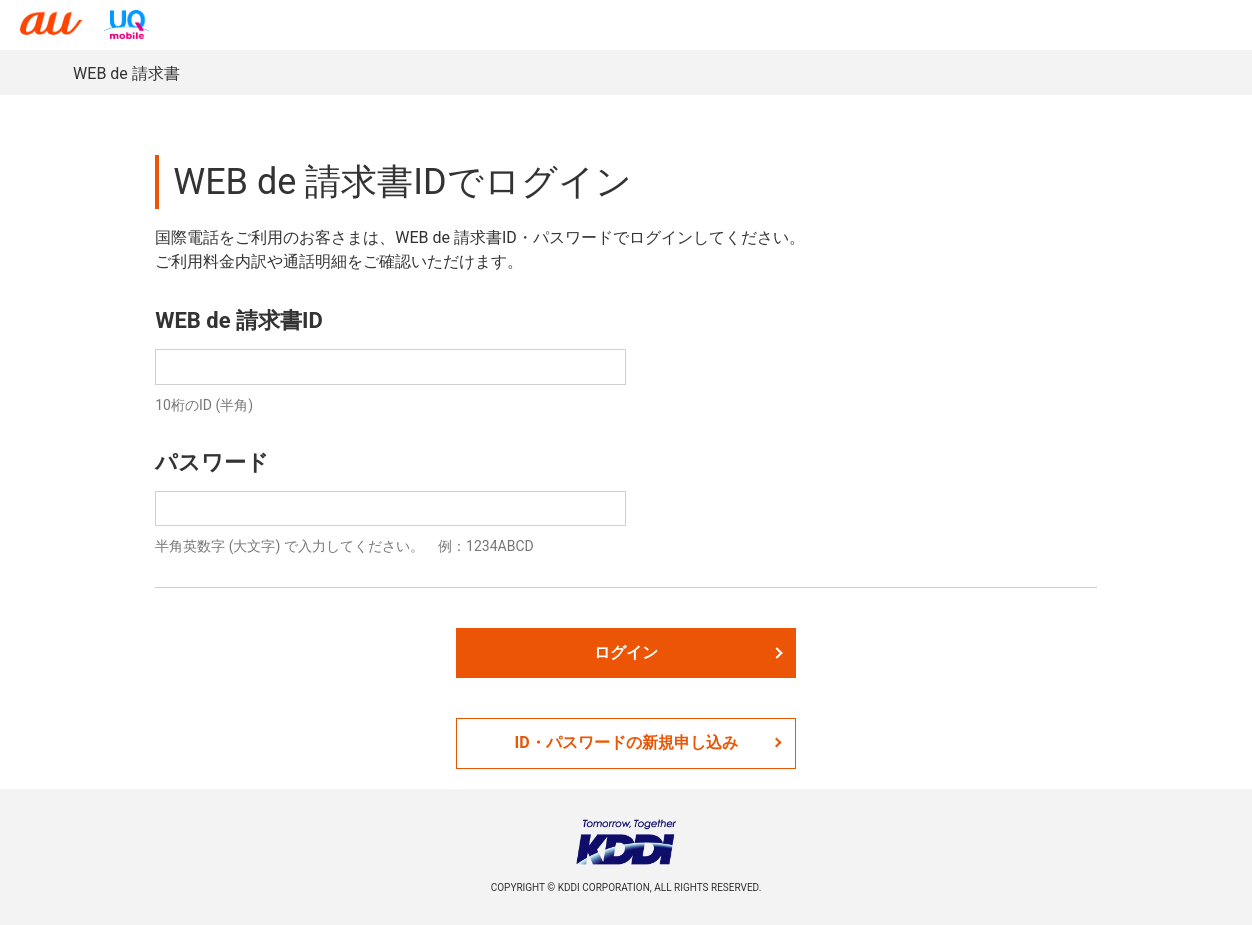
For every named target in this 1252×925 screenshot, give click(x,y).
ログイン (688, 652)
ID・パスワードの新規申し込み (647, 742)
